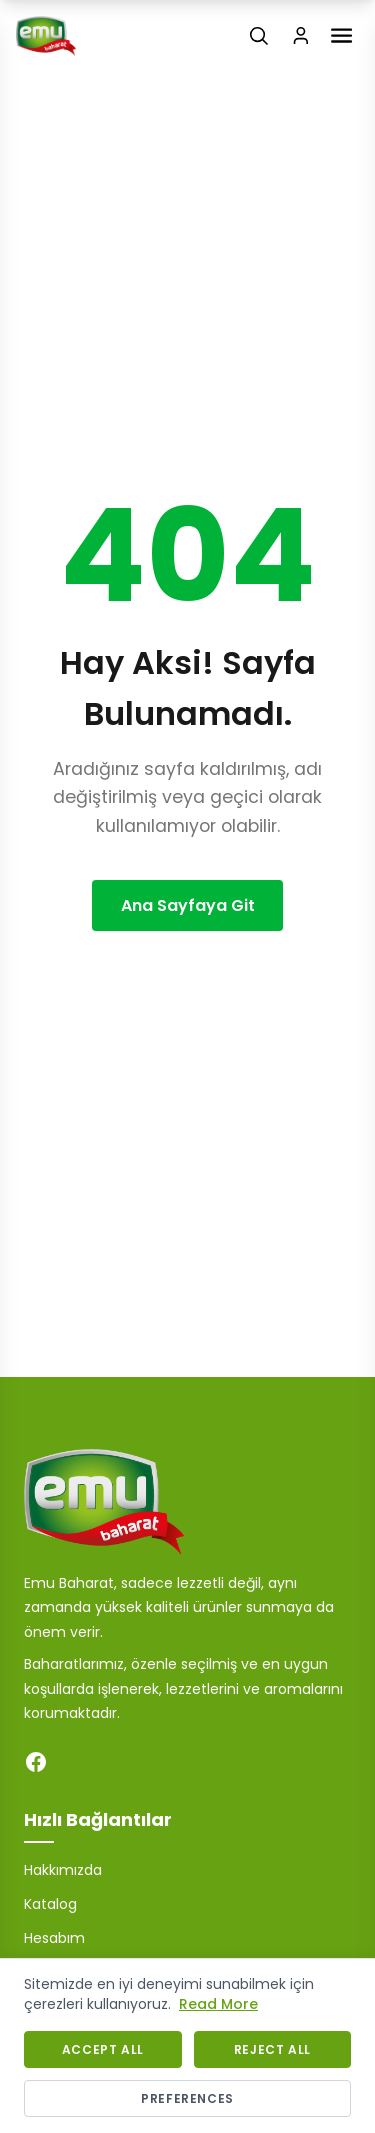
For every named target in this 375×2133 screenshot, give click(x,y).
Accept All (103, 2049)
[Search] (259, 36)
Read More (218, 2004)
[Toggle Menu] (341, 35)
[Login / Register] (301, 36)
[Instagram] (76, 1762)
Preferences (187, 2098)
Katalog (50, 1904)
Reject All (272, 2049)
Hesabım (54, 1938)
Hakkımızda (63, 1870)
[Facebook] (36, 1762)
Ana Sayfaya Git (188, 905)
